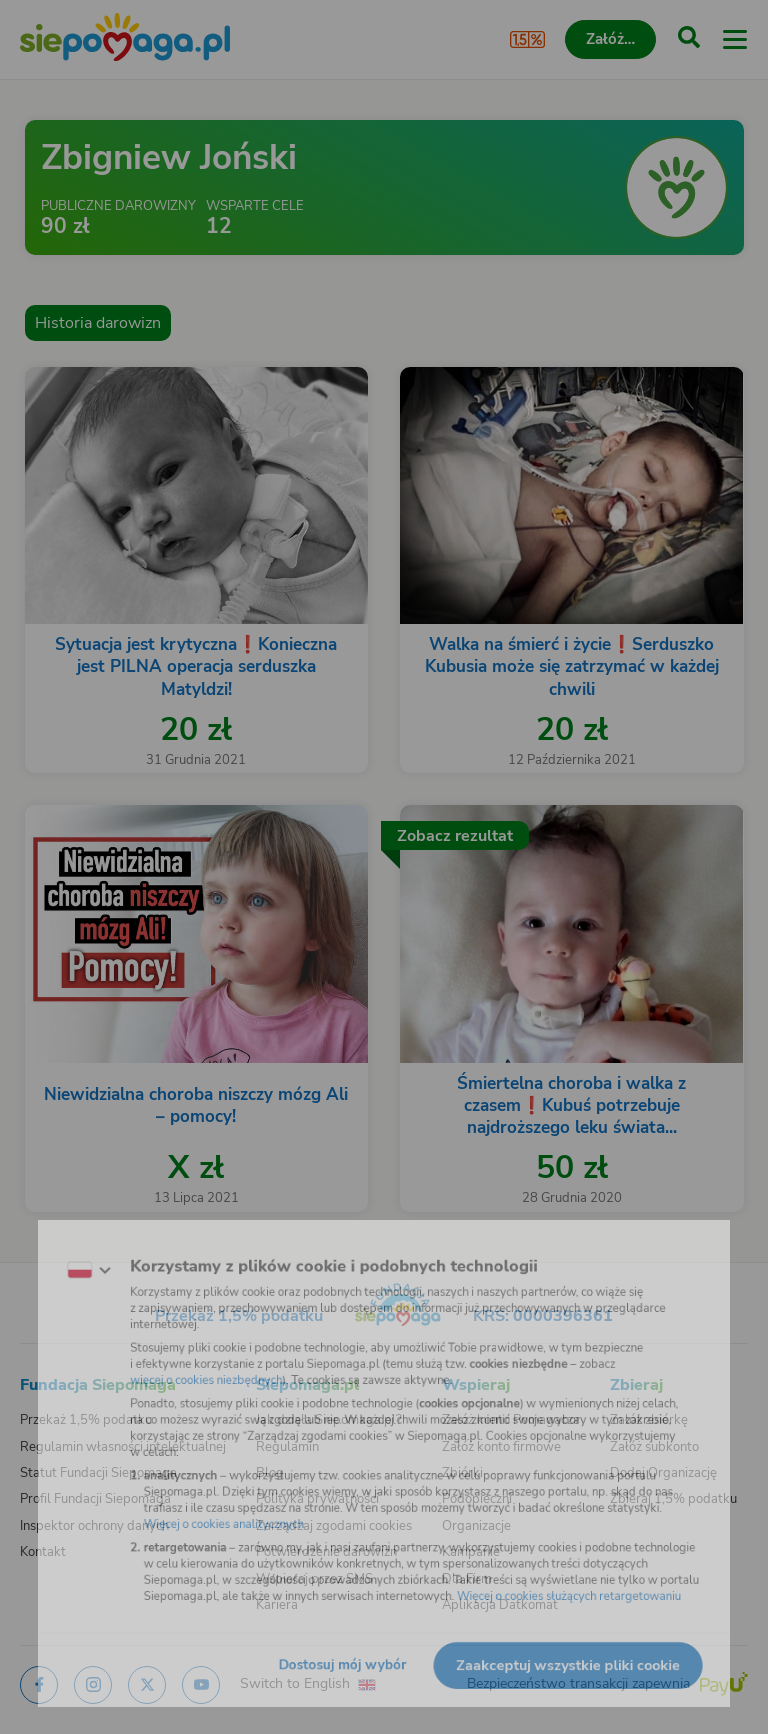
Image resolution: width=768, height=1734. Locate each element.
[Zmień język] (56, 1249)
